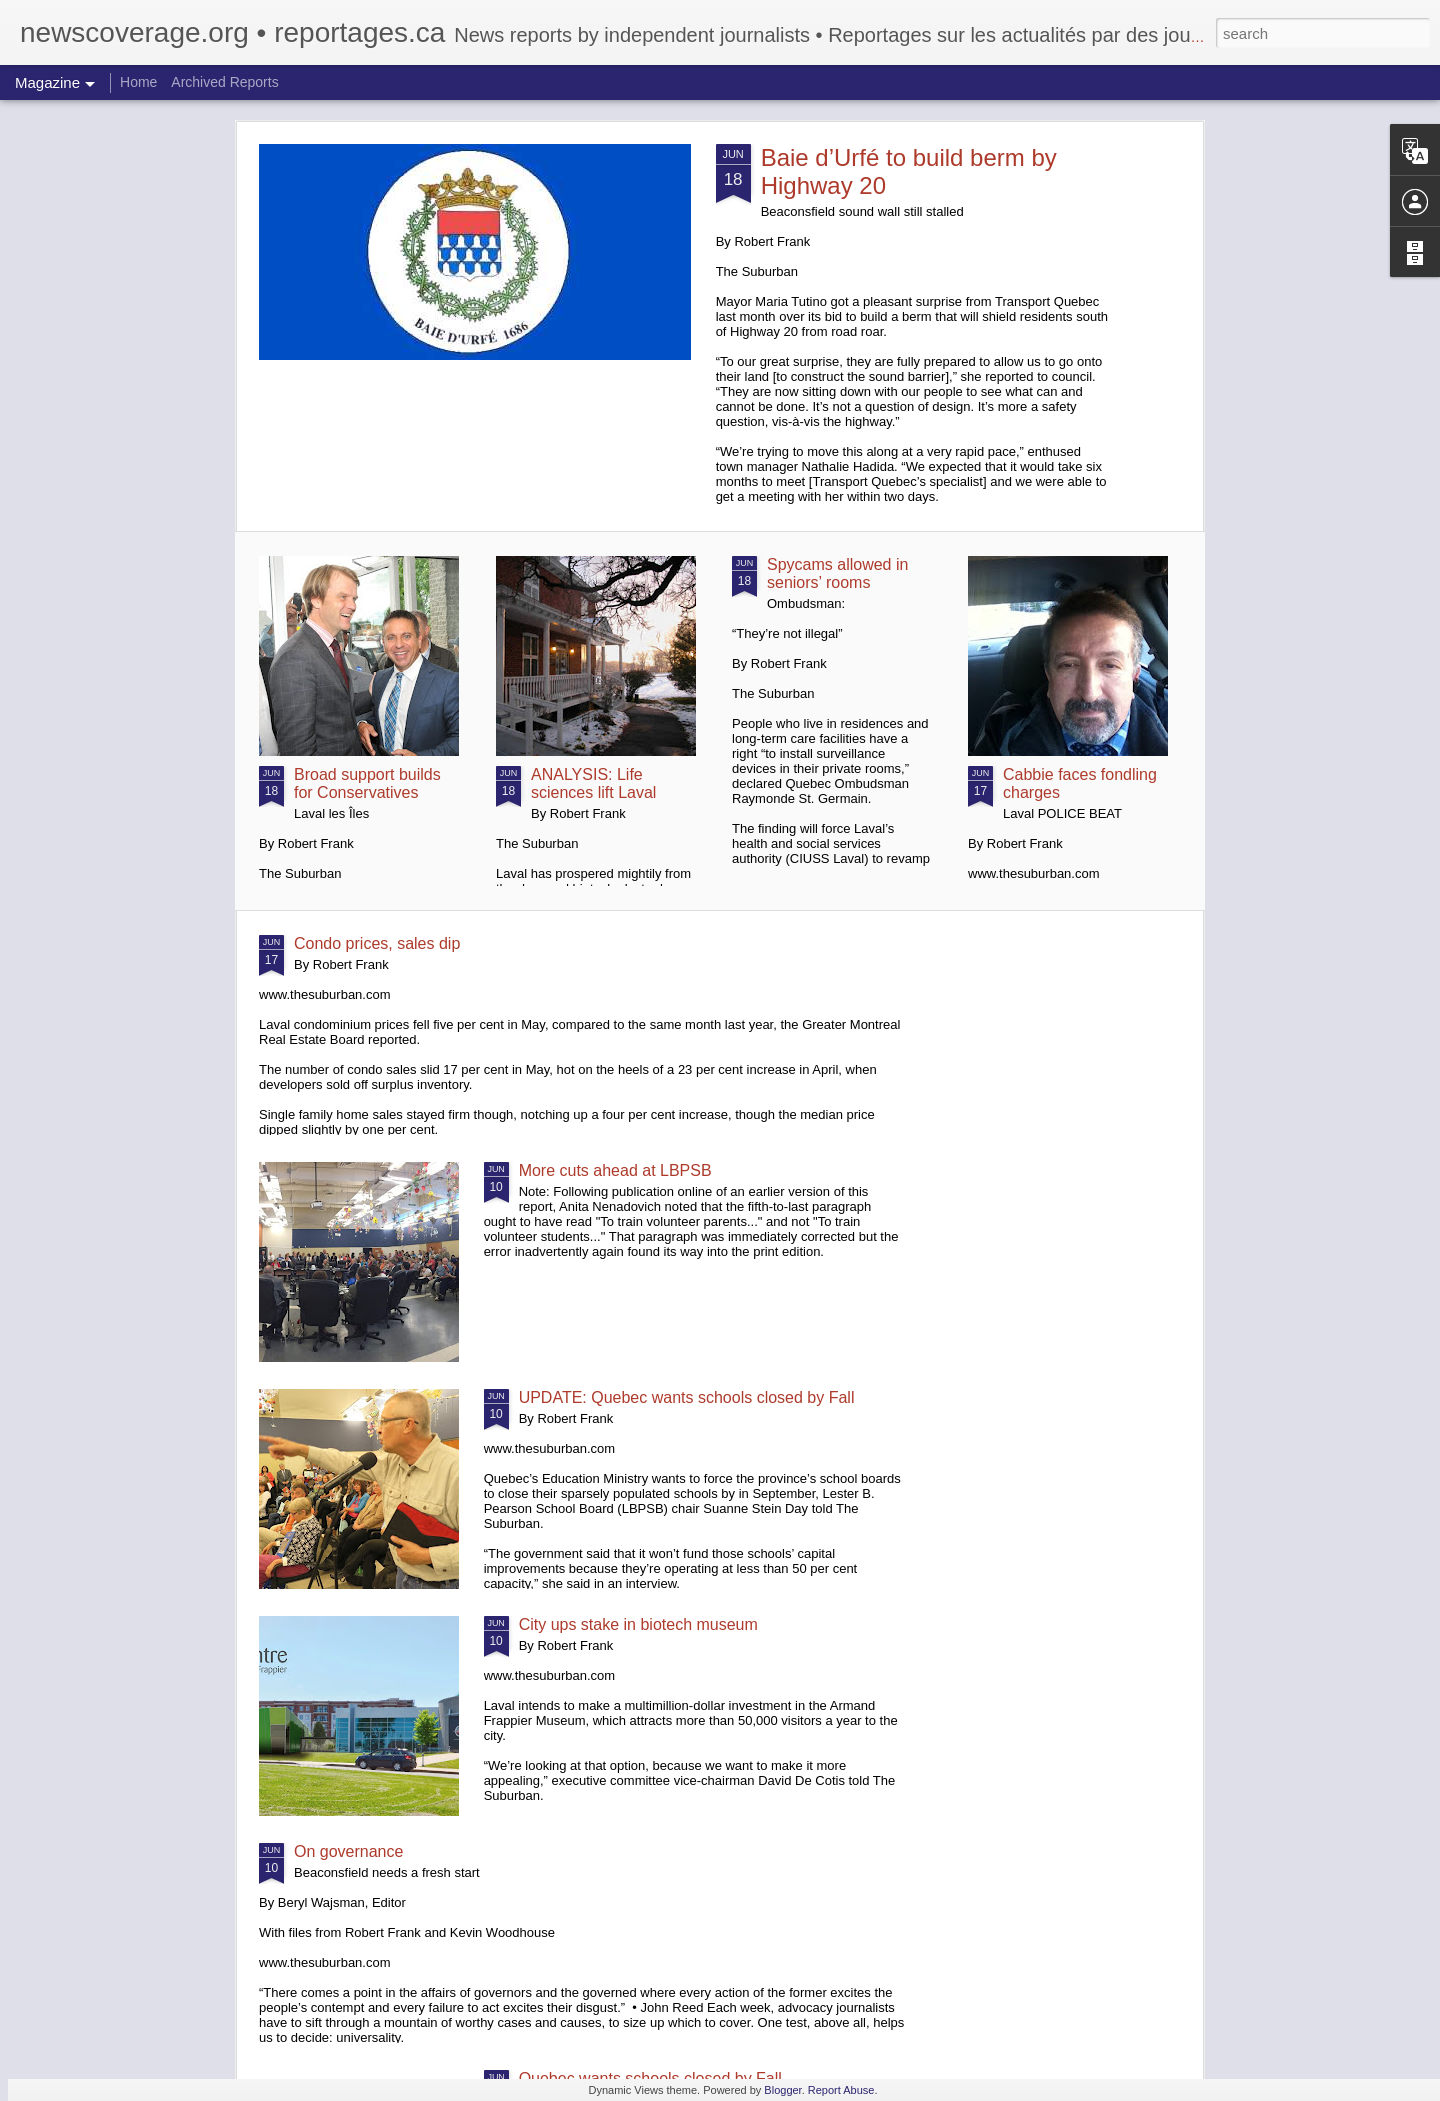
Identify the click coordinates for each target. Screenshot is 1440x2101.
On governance (348, 1851)
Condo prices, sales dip (377, 943)
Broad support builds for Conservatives (367, 783)
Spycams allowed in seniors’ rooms (837, 573)
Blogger (782, 2090)
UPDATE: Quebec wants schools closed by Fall (687, 1397)
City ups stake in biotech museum (638, 1624)
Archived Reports (224, 82)
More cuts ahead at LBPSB (615, 1170)
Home (138, 82)
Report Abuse (841, 2090)
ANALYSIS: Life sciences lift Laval (593, 783)
